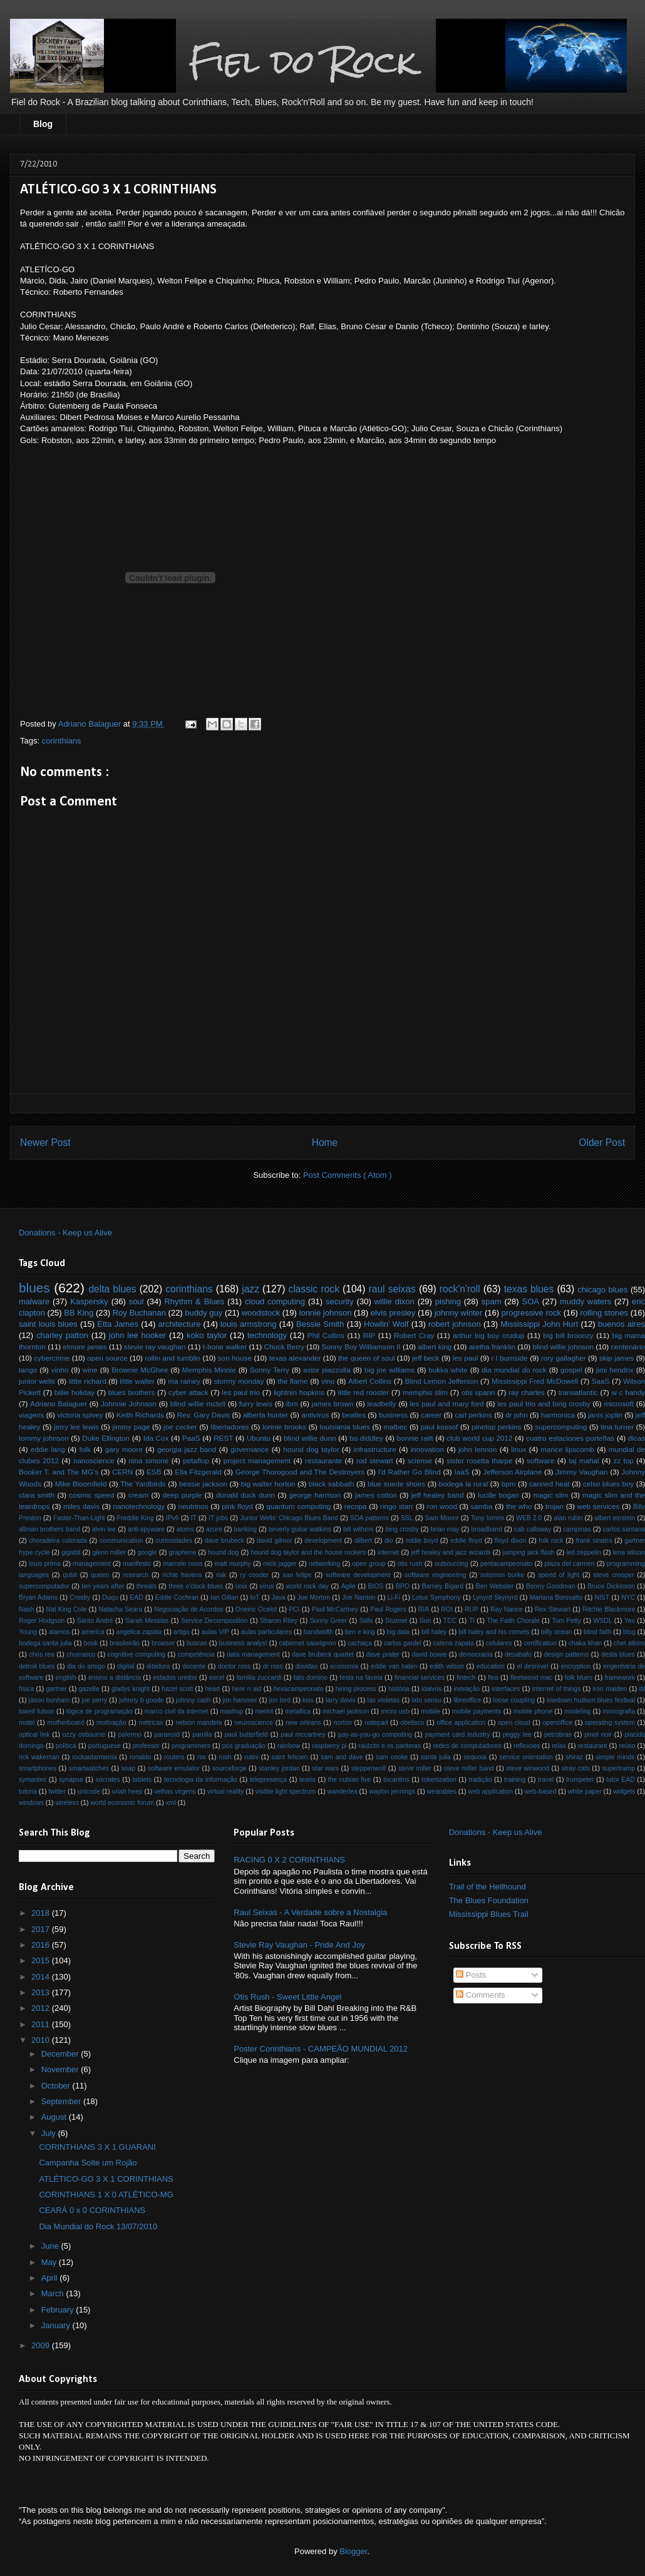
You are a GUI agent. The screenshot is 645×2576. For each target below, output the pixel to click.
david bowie (429, 1654)
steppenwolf (368, 1768)
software (540, 1460)
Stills (366, 1620)
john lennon (477, 1449)
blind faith (598, 1631)
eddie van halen (394, 1666)
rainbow (288, 1745)
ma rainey (184, 1381)
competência (196, 1654)
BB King (78, 1312)
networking (324, 1563)
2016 (41, 1945)
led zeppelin (583, 1552)
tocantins (396, 1779)
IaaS (462, 1472)
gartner (56, 1688)
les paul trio (241, 1392)
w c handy (628, 1392)
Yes (629, 1620)
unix (241, 1586)
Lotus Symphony (436, 1597)
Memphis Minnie (209, 1370)
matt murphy (233, 1563)
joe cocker (180, 1427)
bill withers (358, 1529)
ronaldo (141, 1757)
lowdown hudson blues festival (591, 1700)
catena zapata (454, 1643)
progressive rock (531, 1312)
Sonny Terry (269, 1370)
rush (225, 1757)
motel (26, 1722)
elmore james (84, 1346)
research (135, 1575)
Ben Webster (494, 1586)
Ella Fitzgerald (198, 1472)
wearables (442, 1791)
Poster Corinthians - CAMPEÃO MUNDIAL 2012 (321, 2048)
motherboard (65, 1722)
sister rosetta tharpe (479, 1460)
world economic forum (122, 1802)
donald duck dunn (245, 1495)
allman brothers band (49, 1529)
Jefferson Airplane (512, 1472)
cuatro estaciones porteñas (570, 1438)
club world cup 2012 (479, 1438)
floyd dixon (510, 1540)
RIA (423, 1609)
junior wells (37, 1381)
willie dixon (394, 1301)
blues (34, 1287)
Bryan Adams (38, 1597)
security (340, 1301)
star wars (325, 1768)
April (50, 2277)
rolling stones (604, 1312)
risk (221, 1575)
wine (90, 1370)
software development (358, 1575)
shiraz (574, 1757)
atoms (185, 1529)
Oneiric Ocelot (256, 1609)
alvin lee (104, 1529)
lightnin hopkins (299, 1392)
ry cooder (254, 1575)
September (62, 2101)
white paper (585, 1791)
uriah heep (126, 1791)
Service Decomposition (214, 1620)
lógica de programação (99, 1711)
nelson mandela (198, 1722)
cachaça (360, 1643)
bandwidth (318, 1631)
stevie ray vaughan (154, 1346)
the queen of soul (366, 1358)
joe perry (94, 1700)
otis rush (410, 1563)
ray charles (526, 1392)
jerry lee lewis (76, 1427)
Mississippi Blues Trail (489, 1914)
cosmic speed (91, 1495)
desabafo (518, 1654)
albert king (435, 1346)
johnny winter (459, 1312)
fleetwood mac (531, 1677)
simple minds (615, 1757)
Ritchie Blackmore (608, 1609)
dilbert (363, 1540)
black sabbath (331, 1484)
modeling (577, 1711)
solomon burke (502, 1575)
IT (194, 1518)
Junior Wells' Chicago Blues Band (289, 1518)
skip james (616, 1358)
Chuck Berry (284, 1346)
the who (519, 1506)
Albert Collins (369, 1381)
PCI (294, 1609)
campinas (577, 1529)
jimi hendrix (615, 1370)
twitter (57, 1791)
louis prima (45, 1563)
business (393, 1415)
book (91, 1643)
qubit (70, 1575)
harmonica (558, 1415)
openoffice (557, 1722)
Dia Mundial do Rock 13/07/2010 (98, 2226)
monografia (618, 1711)
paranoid (166, 1734)
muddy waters (585, 1301)
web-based (541, 1791)
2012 (41, 2008)
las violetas (384, 1700)
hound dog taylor (311, 1449)
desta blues (618, 1654)
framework (619, 1677)
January (57, 2325)
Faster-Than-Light (79, 1518)
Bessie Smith (320, 1324)
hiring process (356, 1688)
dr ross (273, 1666)
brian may (445, 1529)
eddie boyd (422, 1540)
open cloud (514, 1722)
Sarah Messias (146, 1620)
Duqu (110, 1597)
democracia (476, 1654)
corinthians (61, 740)
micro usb (395, 1711)
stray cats (576, 1768)
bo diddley (366, 1438)
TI (472, 1620)
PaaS (191, 1438)
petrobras (558, 1734)
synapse (71, 1779)
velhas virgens (174, 1791)
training (514, 1779)
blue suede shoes (396, 1484)
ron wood (442, 1506)
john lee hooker (137, 1335)
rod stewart (374, 1460)
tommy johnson (44, 1438)
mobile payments (477, 1711)
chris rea (41, 1654)
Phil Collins (325, 1335)
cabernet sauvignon (307, 1643)
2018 (41, 1913)
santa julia (436, 1757)
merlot (264, 1711)
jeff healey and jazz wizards (450, 1552)
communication (121, 1540)
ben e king (360, 1631)
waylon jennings (392, 1791)
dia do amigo (86, 1666)
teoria (307, 1779)
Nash (26, 1609)
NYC (628, 1597)
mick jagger (280, 1563)
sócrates (108, 1779)
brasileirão (125, 1643)
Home (325, 1142)
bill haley (433, 1631)
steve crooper (614, 1575)
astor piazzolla (326, 1370)
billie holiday (74, 1392)
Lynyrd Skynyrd (495, 1597)
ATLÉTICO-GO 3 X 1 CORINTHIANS (106, 2179)
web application (490, 1791)
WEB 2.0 (529, 1518)
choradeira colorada (58, 1540)
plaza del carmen (569, 1563)
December (61, 2053)
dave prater (383, 1654)
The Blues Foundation (489, 1900)
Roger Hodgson (41, 1620)
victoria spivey (80, 1415)
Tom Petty (566, 1620)
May (50, 2262)
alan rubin (568, 1518)
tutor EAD (620, 1779)
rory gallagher (563, 1358)
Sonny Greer (328, 1620)
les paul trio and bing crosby (543, 1403)
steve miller (414, 1768)
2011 (41, 2024)
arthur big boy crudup (488, 1335)
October (57, 2085)
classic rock (314, 1289)
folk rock (551, 1540)
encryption (575, 1666)
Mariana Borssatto (556, 1597)
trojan (554, 1506)
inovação (467, 1688)
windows (31, 1802)
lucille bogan (498, 1495)
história (399, 1688)
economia (344, 1666)
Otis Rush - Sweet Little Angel (287, 1996)
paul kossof (439, 1427)
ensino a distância (114, 1677)
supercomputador (44, 1586)
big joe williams (389, 1370)
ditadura (158, 1666)
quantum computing (298, 1506)
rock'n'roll (460, 1289)
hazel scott (177, 1688)
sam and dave (342, 1757)
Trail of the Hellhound (487, 1886)
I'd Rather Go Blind (409, 1472)
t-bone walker (225, 1346)
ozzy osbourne (84, 1734)
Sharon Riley (278, 1620)
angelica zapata (139, 1631)
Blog (43, 124)
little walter (137, 1381)
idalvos (431, 1688)
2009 (41, 2345)
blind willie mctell (197, 1403)
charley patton (62, 1335)
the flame (292, 1381)
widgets (624, 1791)
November (61, 2069)
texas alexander (295, 1358)
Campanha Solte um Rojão (88, 2162)
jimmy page (131, 1427)
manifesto (137, 1563)
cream (138, 1495)
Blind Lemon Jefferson (441, 1381)
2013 (41, 1992)
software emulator (174, 1768)
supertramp (618, 1768)
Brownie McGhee (139, 1370)
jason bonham (49, 1700)
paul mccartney (303, 1734)
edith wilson (447, 1666)
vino (327, 1381)
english (66, 1677)
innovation (427, 1449)
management (92, 1563)
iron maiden (610, 1688)
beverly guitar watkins (300, 1529)
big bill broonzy (568, 1335)
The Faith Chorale (513, 1620)
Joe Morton (313, 1597)
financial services (420, 1677)
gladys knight (130, 1688)
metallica (298, 1711)
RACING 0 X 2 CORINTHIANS (289, 1859)
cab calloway (533, 1529)
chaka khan (585, 1643)
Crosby (80, 1597)
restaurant (592, 1745)
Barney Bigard (442, 1586)
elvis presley (393, 1312)
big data (398, 1631)
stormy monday (239, 1381)
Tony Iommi (487, 1518)
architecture (179, 1324)
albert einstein (614, 1518)
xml (170, 1802)
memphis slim (425, 1392)
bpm (509, 1484)
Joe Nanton (358, 1597)
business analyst (243, 1643)
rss (201, 1757)
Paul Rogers (388, 1609)
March (53, 2293)
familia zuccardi (258, 1677)
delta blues (112, 1289)
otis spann (478, 1392)
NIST (601, 1597)
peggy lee (517, 1734)
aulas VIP (215, 1631)
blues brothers (131, 1392)
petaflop (196, 1460)
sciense (420, 1460)
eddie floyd (466, 1540)
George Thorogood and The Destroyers (299, 1472)
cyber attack (188, 1392)
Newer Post (45, 1142)
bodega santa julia (45, 1643)
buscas (197, 1643)
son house (235, 1358)
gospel (571, 1370)
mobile (430, 1711)
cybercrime (52, 1358)
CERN (122, 1472)
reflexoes (526, 1745)
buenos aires (621, 1324)
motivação (111, 1722)
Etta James (117, 1324)
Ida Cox (156, 1438)
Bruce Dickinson (611, 1586)
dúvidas (307, 1666)
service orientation (525, 1757)
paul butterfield (246, 1734)
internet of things (556, 1688)
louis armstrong (248, 1324)
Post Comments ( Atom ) (347, 1175)
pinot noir (598, 1734)
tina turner (617, 1427)
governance (249, 1449)
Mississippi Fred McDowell (535, 1381)
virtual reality (225, 1791)
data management (253, 1654)
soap (128, 1768)
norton (343, 1722)
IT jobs (218, 1518)
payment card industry (457, 1734)
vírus (267, 1586)
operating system (610, 1722)
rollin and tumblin (172, 1358)
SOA (530, 1301)
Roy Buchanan (139, 1312)
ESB (154, 1472)
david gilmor (274, 1540)
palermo (130, 1734)
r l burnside (510, 1358)
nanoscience (94, 1460)
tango (28, 1370)
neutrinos (193, 1506)
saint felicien (289, 1757)
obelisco (412, 1722)
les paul (465, 1358)
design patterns (566, 1654)
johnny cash (193, 1700)
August (55, 2117)
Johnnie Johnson (129, 1403)
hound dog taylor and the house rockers (308, 1552)
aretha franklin (492, 1346)
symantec (32, 1779)
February (58, 2309)
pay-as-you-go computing (375, 1734)
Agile (348, 1586)
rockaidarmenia (94, 1757)
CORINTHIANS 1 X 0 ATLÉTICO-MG (106, 2194)
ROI (446, 1609)
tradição (480, 1779)
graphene (182, 1552)
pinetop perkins (497, 1427)
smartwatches (89, 1768)
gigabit (71, 1552)
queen (100, 1575)
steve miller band (469, 1768)
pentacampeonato (506, 1563)
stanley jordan (279, 1768)
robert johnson (454, 1324)
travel (546, 1779)
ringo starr (396, 1506)
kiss (308, 1700)
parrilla (202, 1734)
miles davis (81, 1506)
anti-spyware (146, 1529)
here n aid (247, 1688)
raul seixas (392, 1289)
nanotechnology (139, 1506)
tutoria (28, 1791)
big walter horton (267, 1484)
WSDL (602, 1620)
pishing (448, 1301)
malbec (396, 1427)
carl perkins (473, 1415)
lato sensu (426, 1700)
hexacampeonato (299, 1688)
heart (212, 1688)
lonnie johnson (325, 1312)
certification (540, 1643)
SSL (407, 1518)
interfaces (506, 1688)
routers (174, 1757)
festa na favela (360, 1677)
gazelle (89, 1688)
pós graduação (244, 1745)
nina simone (148, 1460)
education (491, 1666)
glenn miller (108, 1552)
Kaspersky (89, 1301)
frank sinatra (594, 1540)
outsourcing (451, 1563)
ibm (292, 1403)
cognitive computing (136, 1654)
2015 (41, 1960)
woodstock (261, 1312)
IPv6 (172, 1518)
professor (146, 1745)
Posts (471, 1975)
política (66, 1745)
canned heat (549, 1484)
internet (389, 1552)
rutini (251, 1757)
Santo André (95, 1620)
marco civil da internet (177, 1711)
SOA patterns (369, 1518)
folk (85, 1449)
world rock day (307, 1586)
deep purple (182, 1495)
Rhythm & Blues (194, 1301)
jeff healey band (437, 1495)
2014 (41, 1976)
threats (147, 1586)
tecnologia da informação (200, 1779)
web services (598, 1506)
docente (193, 1666)
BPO (403, 1586)
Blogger (353, 2551)
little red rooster (364, 1392)
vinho (60, 1370)
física (26, 1688)
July (49, 2133)
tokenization (438, 1779)
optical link (34, 1734)
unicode (89, 1791)
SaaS (601, 1381)
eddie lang (48, 1449)
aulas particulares (266, 1631)
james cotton (376, 1495)
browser (163, 1643)
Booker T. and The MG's (58, 1472)
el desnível (532, 1666)
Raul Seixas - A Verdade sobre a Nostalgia (310, 1912)
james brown (333, 1403)
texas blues (529, 1289)
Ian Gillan (224, 1597)
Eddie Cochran (177, 1597)
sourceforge (229, 1768)
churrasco (80, 1654)
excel (216, 1677)
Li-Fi (394, 1597)
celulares (499, 1643)
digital (125, 1666)
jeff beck (426, 1358)
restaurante (323, 1460)
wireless (67, 1802)
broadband (486, 1529)
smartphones (37, 1768)
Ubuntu (259, 1438)
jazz (250, 1289)
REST (223, 1438)
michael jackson (345, 1711)
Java (279, 1597)
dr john (516, 1415)
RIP (369, 1335)
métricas (150, 1722)
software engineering (435, 1575)
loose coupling (514, 1700)
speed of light (558, 1575)
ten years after (103, 1586)
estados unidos (175, 1677)
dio (388, 1540)
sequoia (474, 1757)
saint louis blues (48, 1324)
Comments (480, 1995)
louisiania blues (345, 1427)
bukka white (447, 1370)
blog (629, 1631)
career (431, 1415)
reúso (627, 1745)
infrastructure (374, 1449)
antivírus (315, 1415)
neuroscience (253, 1722)
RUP (471, 1609)
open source (107, 1358)
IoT (254, 1597)
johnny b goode (141, 1700)
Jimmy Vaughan (581, 1472)
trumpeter (580, 1779)
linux (518, 1449)
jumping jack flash (528, 1552)
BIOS (375, 1586)
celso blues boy (608, 1484)
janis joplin (605, 1415)
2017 (41, 1929)
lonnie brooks (284, 1427)
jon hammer (240, 1700)
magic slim (551, 1495)
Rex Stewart (552, 1609)
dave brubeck (224, 1540)
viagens (31, 1415)
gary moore (124, 1449)
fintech (466, 1677)
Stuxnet (396, 1620)
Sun (425, 1620)
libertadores (229, 1427)
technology (267, 1335)
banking (245, 1529)
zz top (624, 1460)
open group (369, 1563)
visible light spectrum (285, 1791)
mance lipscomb (567, 1449)
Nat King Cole (66, 1609)
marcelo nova (182, 1563)
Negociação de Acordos (188, 1609)
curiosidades (174, 1540)
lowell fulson (36, 1711)
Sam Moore (442, 1518)
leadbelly (381, 1403)
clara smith (36, 1495)
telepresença (268, 1779)
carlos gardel (402, 1643)
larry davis (341, 1700)
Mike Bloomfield (81, 1484)
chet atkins (629, 1643)
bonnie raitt (414, 1438)
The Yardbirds (143, 1484)
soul (136, 1301)
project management (257, 1460)
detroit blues (36, 1666)
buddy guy (203, 1312)
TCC (450, 1620)
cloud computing (275, 1301)
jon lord (280, 1700)
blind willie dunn (310, 1438)
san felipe (296, 1575)
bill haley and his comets (493, 1631)
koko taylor (207, 1335)
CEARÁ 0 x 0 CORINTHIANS (92, 2210)
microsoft (619, 1403)
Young (28, 1631)
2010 (41, 2040)
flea (493, 1677)
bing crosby (401, 1529)
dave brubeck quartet (323, 1654)
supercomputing (561, 1427)
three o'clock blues (195, 1586)
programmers (191, 1745)
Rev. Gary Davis (203, 1415)
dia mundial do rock (514, 1370)
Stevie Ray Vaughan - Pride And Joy (299, 1945)
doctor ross (234, 1666)
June (51, 2246)
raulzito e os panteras (389, 1745)
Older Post (602, 1142)
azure (214, 1529)
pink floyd (237, 1506)
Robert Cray (414, 1335)
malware (34, 1301)
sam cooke (392, 1757)
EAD (136, 1597)
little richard (87, 1381)
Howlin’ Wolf (386, 1324)
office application (460, 1722)
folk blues (578, 1677)
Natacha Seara (120, 1609)
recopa (355, 1506)
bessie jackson (203, 1484)
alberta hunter (265, 1415)
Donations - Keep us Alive (65, 1232)
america (93, 1631)
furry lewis (255, 1403)
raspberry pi (329, 1745)
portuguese (104, 1745)
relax (559, 1745)
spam (492, 1301)
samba (481, 1506)
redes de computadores (467, 1745)
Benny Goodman (550, 1586)
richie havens (182, 1575)
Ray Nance (506, 1609)
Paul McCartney (335, 1609)
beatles (354, 1415)
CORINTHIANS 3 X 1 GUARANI (97, 2147)
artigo (181, 1631)
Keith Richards (140, 1415)
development (323, 1540)
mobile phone (533, 1711)
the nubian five (349, 1779)
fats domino (311, 1677)
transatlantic (578, 1392)
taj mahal (584, 1460)
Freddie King (135, 1518)
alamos (59, 1631)
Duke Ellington (106, 1438)
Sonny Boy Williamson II (360, 1346)
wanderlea (343, 1791)
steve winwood (527, 1768)
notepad (376, 1722)
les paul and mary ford (447, 1403)
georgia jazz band (186, 1449)
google (147, 1552)
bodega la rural (463, 1484)
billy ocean (556, 1631)
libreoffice (467, 1700)
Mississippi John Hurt (539, 1324)
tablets (142, 1779)
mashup (231, 1711)
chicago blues (602, 1289)
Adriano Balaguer (58, 1403)
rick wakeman (39, 1757)
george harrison (315, 1495)
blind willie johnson (563, 1346)
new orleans (303, 1722)
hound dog (223, 1552)
